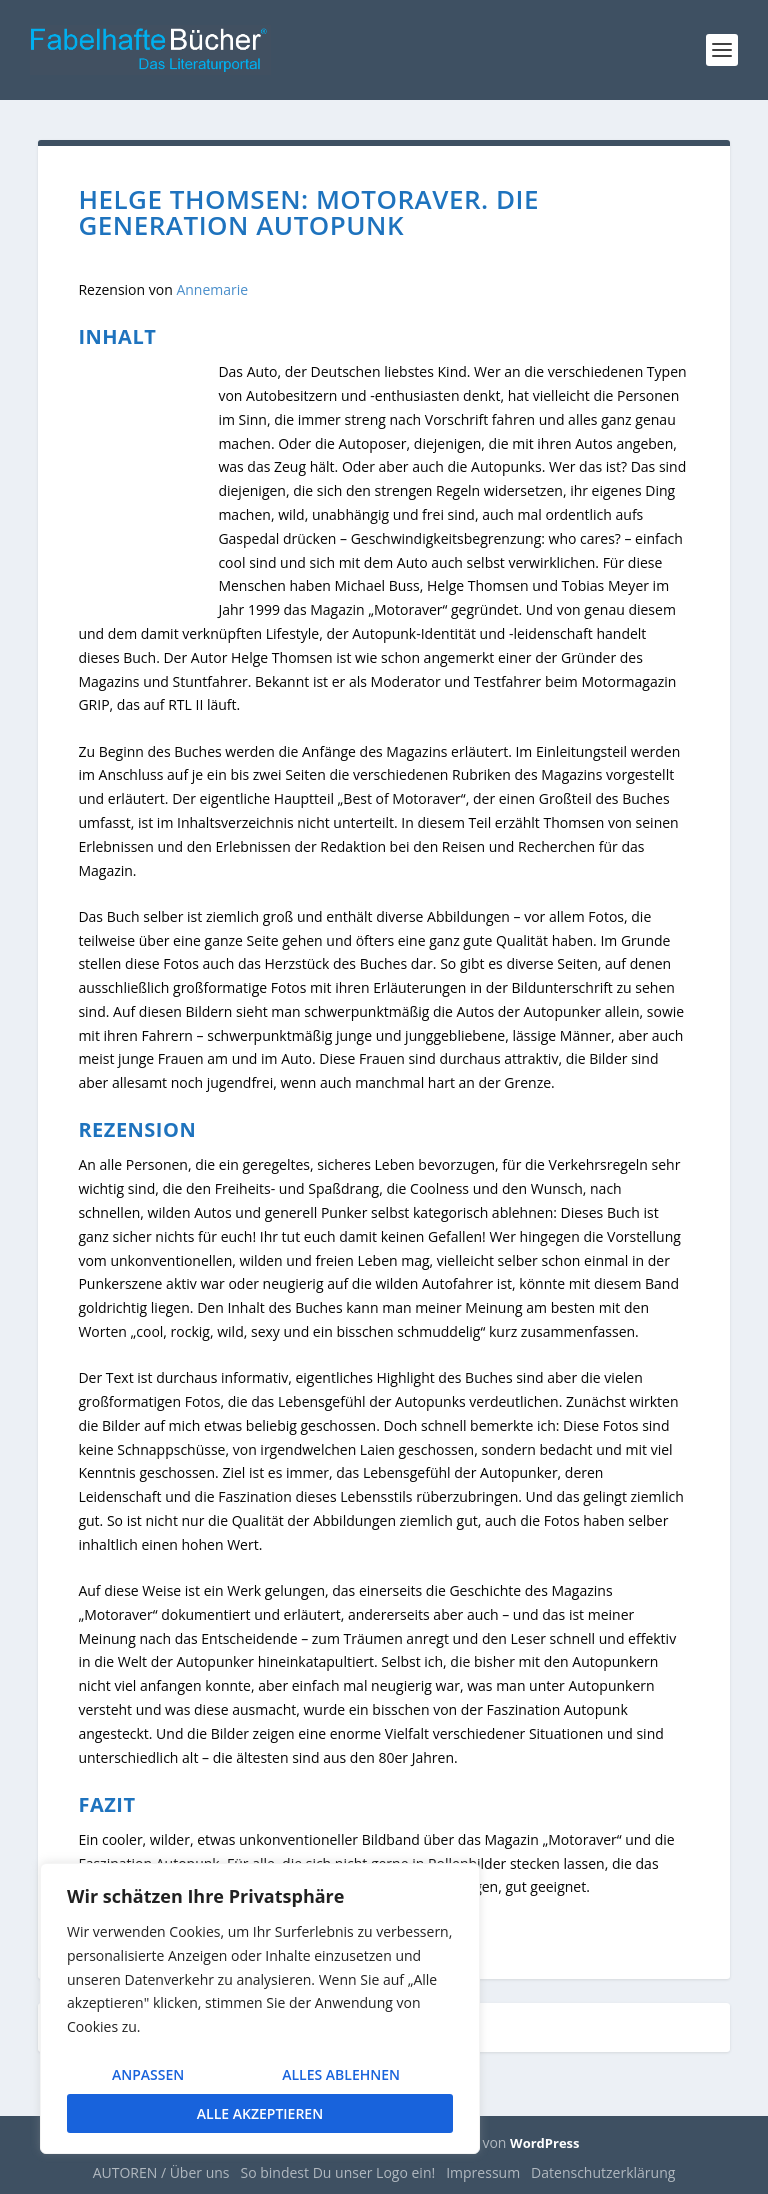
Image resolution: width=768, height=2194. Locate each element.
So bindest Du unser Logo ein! (338, 2172)
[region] (260, 2008)
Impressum (483, 2172)
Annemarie (212, 289)
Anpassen (148, 2074)
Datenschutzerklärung (603, 2172)
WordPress (544, 2143)
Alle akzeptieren (260, 2113)
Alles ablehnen (341, 2074)
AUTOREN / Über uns (161, 2172)
